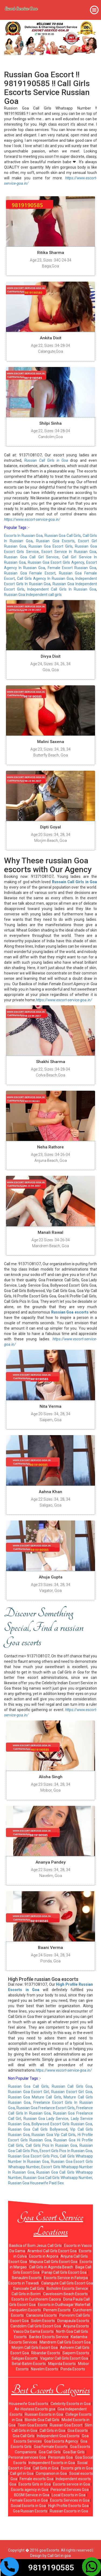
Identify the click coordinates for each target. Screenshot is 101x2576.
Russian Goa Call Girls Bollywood (37, 2129)
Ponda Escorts (73, 2369)
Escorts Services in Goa (69, 2500)
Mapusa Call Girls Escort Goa (53, 2262)
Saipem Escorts (75, 2353)
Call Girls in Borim (26, 2294)
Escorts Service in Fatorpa (66, 2278)
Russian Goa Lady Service (46, 2118)
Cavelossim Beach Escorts (65, 2294)
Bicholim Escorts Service (67, 2288)
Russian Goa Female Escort (29, 573)
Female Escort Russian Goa (72, 568)
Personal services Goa (27, 2457)
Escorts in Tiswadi (23, 2283)
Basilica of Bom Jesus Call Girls (35, 2245)
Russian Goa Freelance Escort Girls (45, 2108)
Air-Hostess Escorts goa (35, 2409)
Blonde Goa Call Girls (42, 2420)
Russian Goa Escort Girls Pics (33, 2156)
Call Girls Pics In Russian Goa (51, 2145)
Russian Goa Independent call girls (33, 594)
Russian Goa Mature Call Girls (34, 2097)
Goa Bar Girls (74, 2452)
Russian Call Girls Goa (72, 2086)
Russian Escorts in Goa (44, 2414)
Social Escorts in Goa (28, 2506)
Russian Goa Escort (66, 2425)
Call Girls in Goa (52, 2430)
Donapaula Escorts (73, 2321)
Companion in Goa (51, 2473)
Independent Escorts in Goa (52, 2463)
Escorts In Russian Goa (23, 535)
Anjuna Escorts (76, 2326)
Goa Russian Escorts (30, 2511)
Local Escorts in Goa (68, 2495)
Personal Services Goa (70, 2489)
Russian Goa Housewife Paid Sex (36, 2183)
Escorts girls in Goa (77, 2468)
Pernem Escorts (57, 2310)
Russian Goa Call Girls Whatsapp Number (57, 2177)
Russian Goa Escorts (55, 541)
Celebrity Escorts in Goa (70, 2404)
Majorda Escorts (62, 2364)
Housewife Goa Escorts (28, 2404)
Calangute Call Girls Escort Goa (67, 2283)
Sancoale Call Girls (28, 2288)
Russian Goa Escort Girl (28, 2092)
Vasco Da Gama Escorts (33, 2331)
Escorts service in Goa (71, 2484)
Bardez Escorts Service (48, 2337)
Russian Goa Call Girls (62, 535)
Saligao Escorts (25, 2358)
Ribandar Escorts (45, 2353)
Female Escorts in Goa (29, 2500)
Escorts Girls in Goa (35, 2484)
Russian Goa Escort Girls (50, 546)
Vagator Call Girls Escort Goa (64, 2358)
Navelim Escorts (44, 2369)
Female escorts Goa (36, 2479)
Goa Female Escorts (51, 2446)
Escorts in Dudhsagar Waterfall (64, 2304)
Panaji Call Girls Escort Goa (64, 2272)
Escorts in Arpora (43, 2256)
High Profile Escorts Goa (68, 2506)
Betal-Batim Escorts (29, 2364)
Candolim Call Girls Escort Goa (36, 2326)
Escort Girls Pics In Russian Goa (66, 2151)
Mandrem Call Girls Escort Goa (65, 2342)
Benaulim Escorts (26, 2278)
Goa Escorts (78, 2430)
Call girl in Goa (21, 2473)
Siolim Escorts (43, 2321)
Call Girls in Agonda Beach (51, 2267)
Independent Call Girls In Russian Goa (61, 589)
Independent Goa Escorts (58, 2436)
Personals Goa (60, 2457)
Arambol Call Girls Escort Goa (51, 2251)
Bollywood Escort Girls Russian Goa (62, 2124)
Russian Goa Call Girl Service (31, 557)
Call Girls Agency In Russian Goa (45, 578)
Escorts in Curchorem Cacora (36, 2299)
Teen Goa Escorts (32, 2425)
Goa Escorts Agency (61, 2441)
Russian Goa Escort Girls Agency (56, 562)
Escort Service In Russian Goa (68, 552)
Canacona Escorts (41, 2315)
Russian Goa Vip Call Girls (53, 2135)
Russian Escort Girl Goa (71, 2092)
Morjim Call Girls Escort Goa (35, 2347)
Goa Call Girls (23, 2436)
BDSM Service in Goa (31, 2495)
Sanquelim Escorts (25, 2310)
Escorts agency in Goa (29, 2489)
